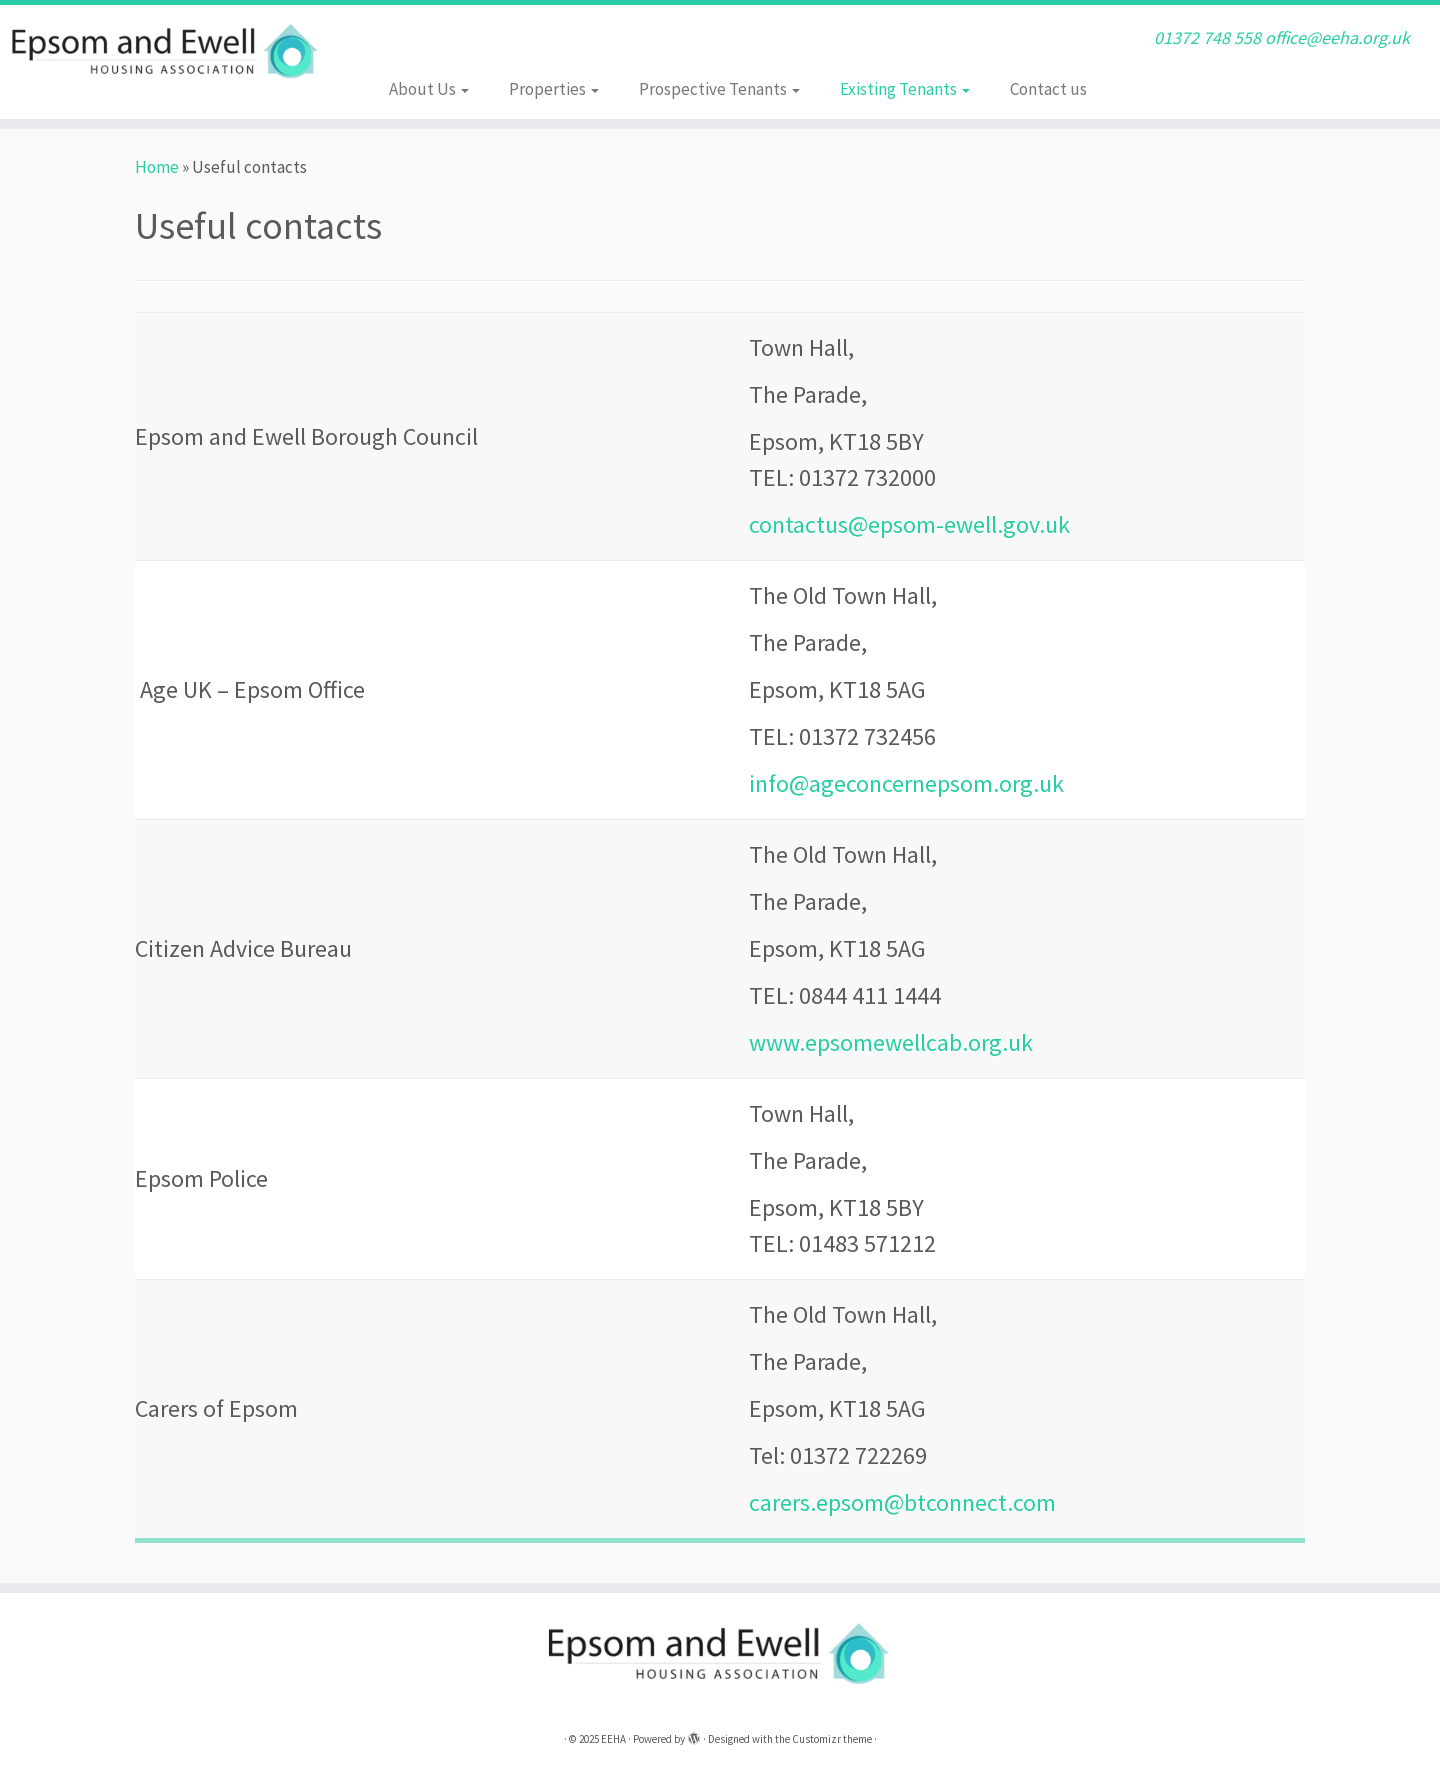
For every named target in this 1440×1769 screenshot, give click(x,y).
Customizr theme (832, 1739)
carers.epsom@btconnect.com (902, 1502)
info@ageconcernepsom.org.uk (906, 783)
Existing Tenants (905, 89)
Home (157, 167)
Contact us (1048, 89)
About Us (429, 89)
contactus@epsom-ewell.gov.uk (909, 524)
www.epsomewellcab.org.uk (891, 1042)
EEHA (613, 1739)
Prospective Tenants (719, 89)
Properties (554, 89)
